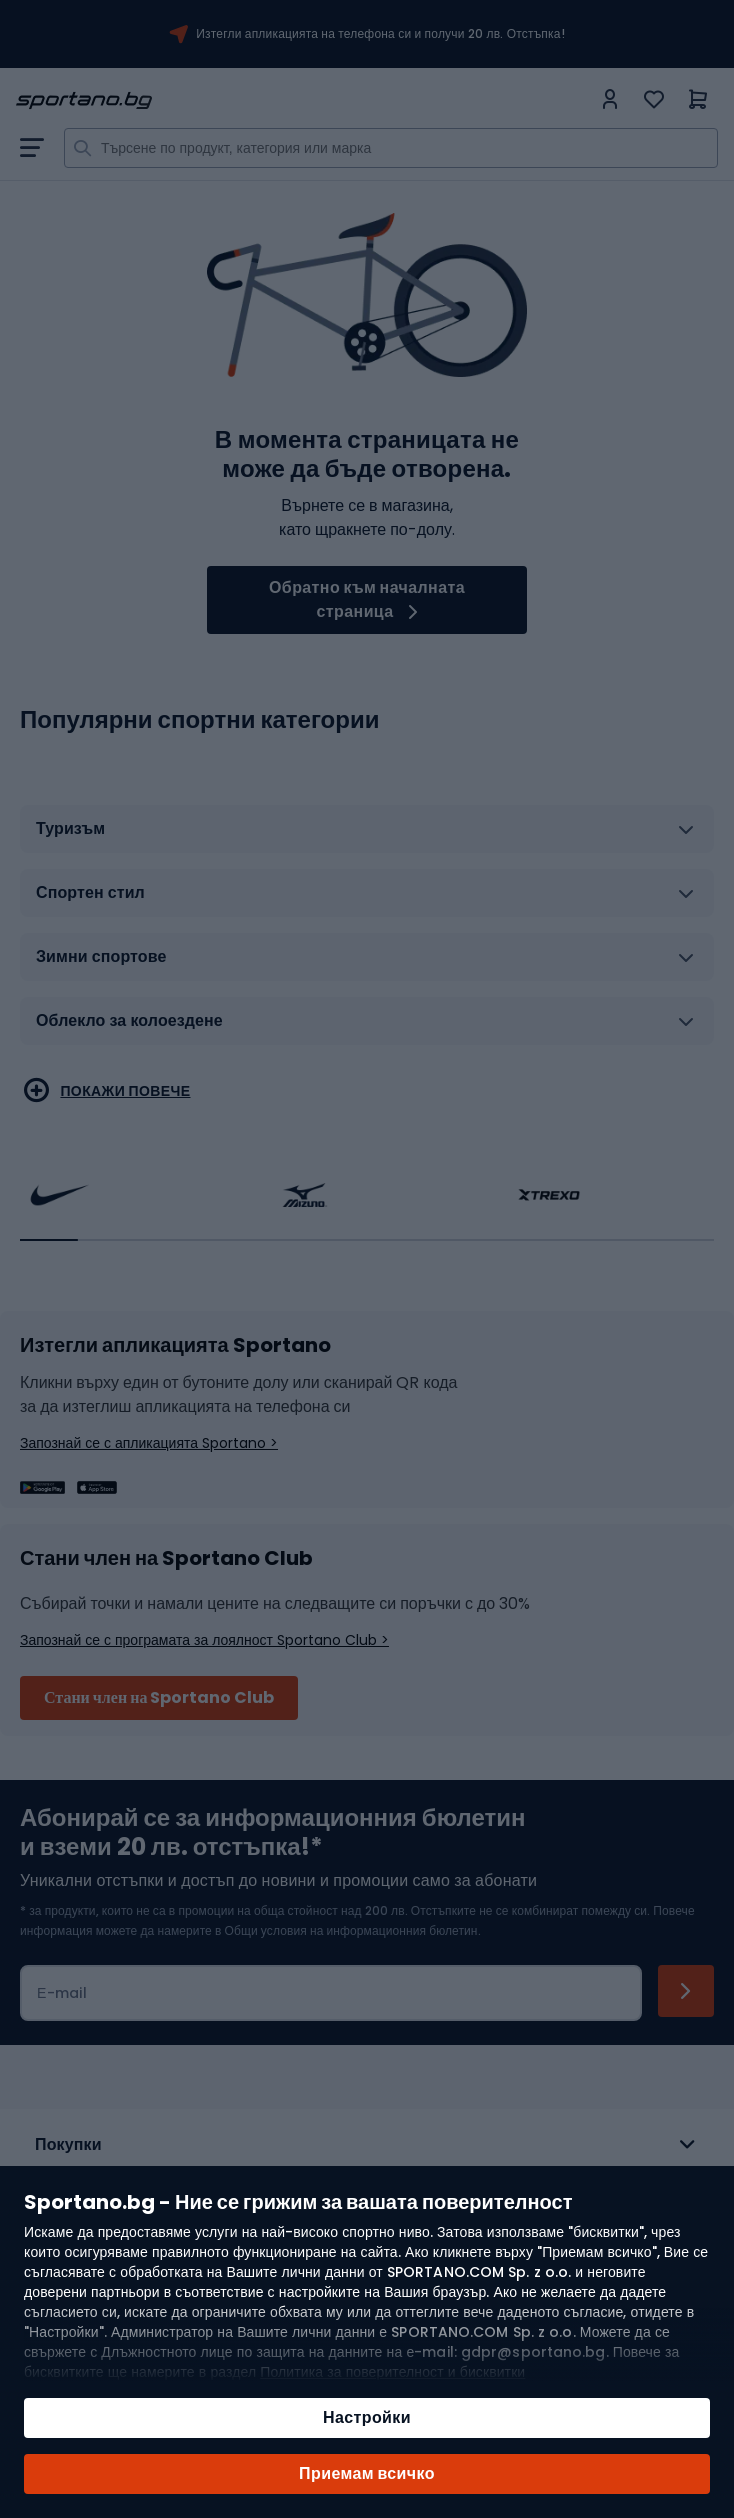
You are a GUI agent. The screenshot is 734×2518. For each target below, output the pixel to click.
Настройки (367, 2417)
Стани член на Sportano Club (159, 1697)
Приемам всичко (367, 2473)
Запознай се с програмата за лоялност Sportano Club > (204, 1640)
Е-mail (62, 1993)
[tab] (367, 837)
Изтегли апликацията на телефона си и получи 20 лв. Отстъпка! (380, 34)
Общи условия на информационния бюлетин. (350, 1930)
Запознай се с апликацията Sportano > (149, 1443)
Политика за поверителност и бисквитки (392, 2372)
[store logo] (303, 100)
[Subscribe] (686, 1991)
